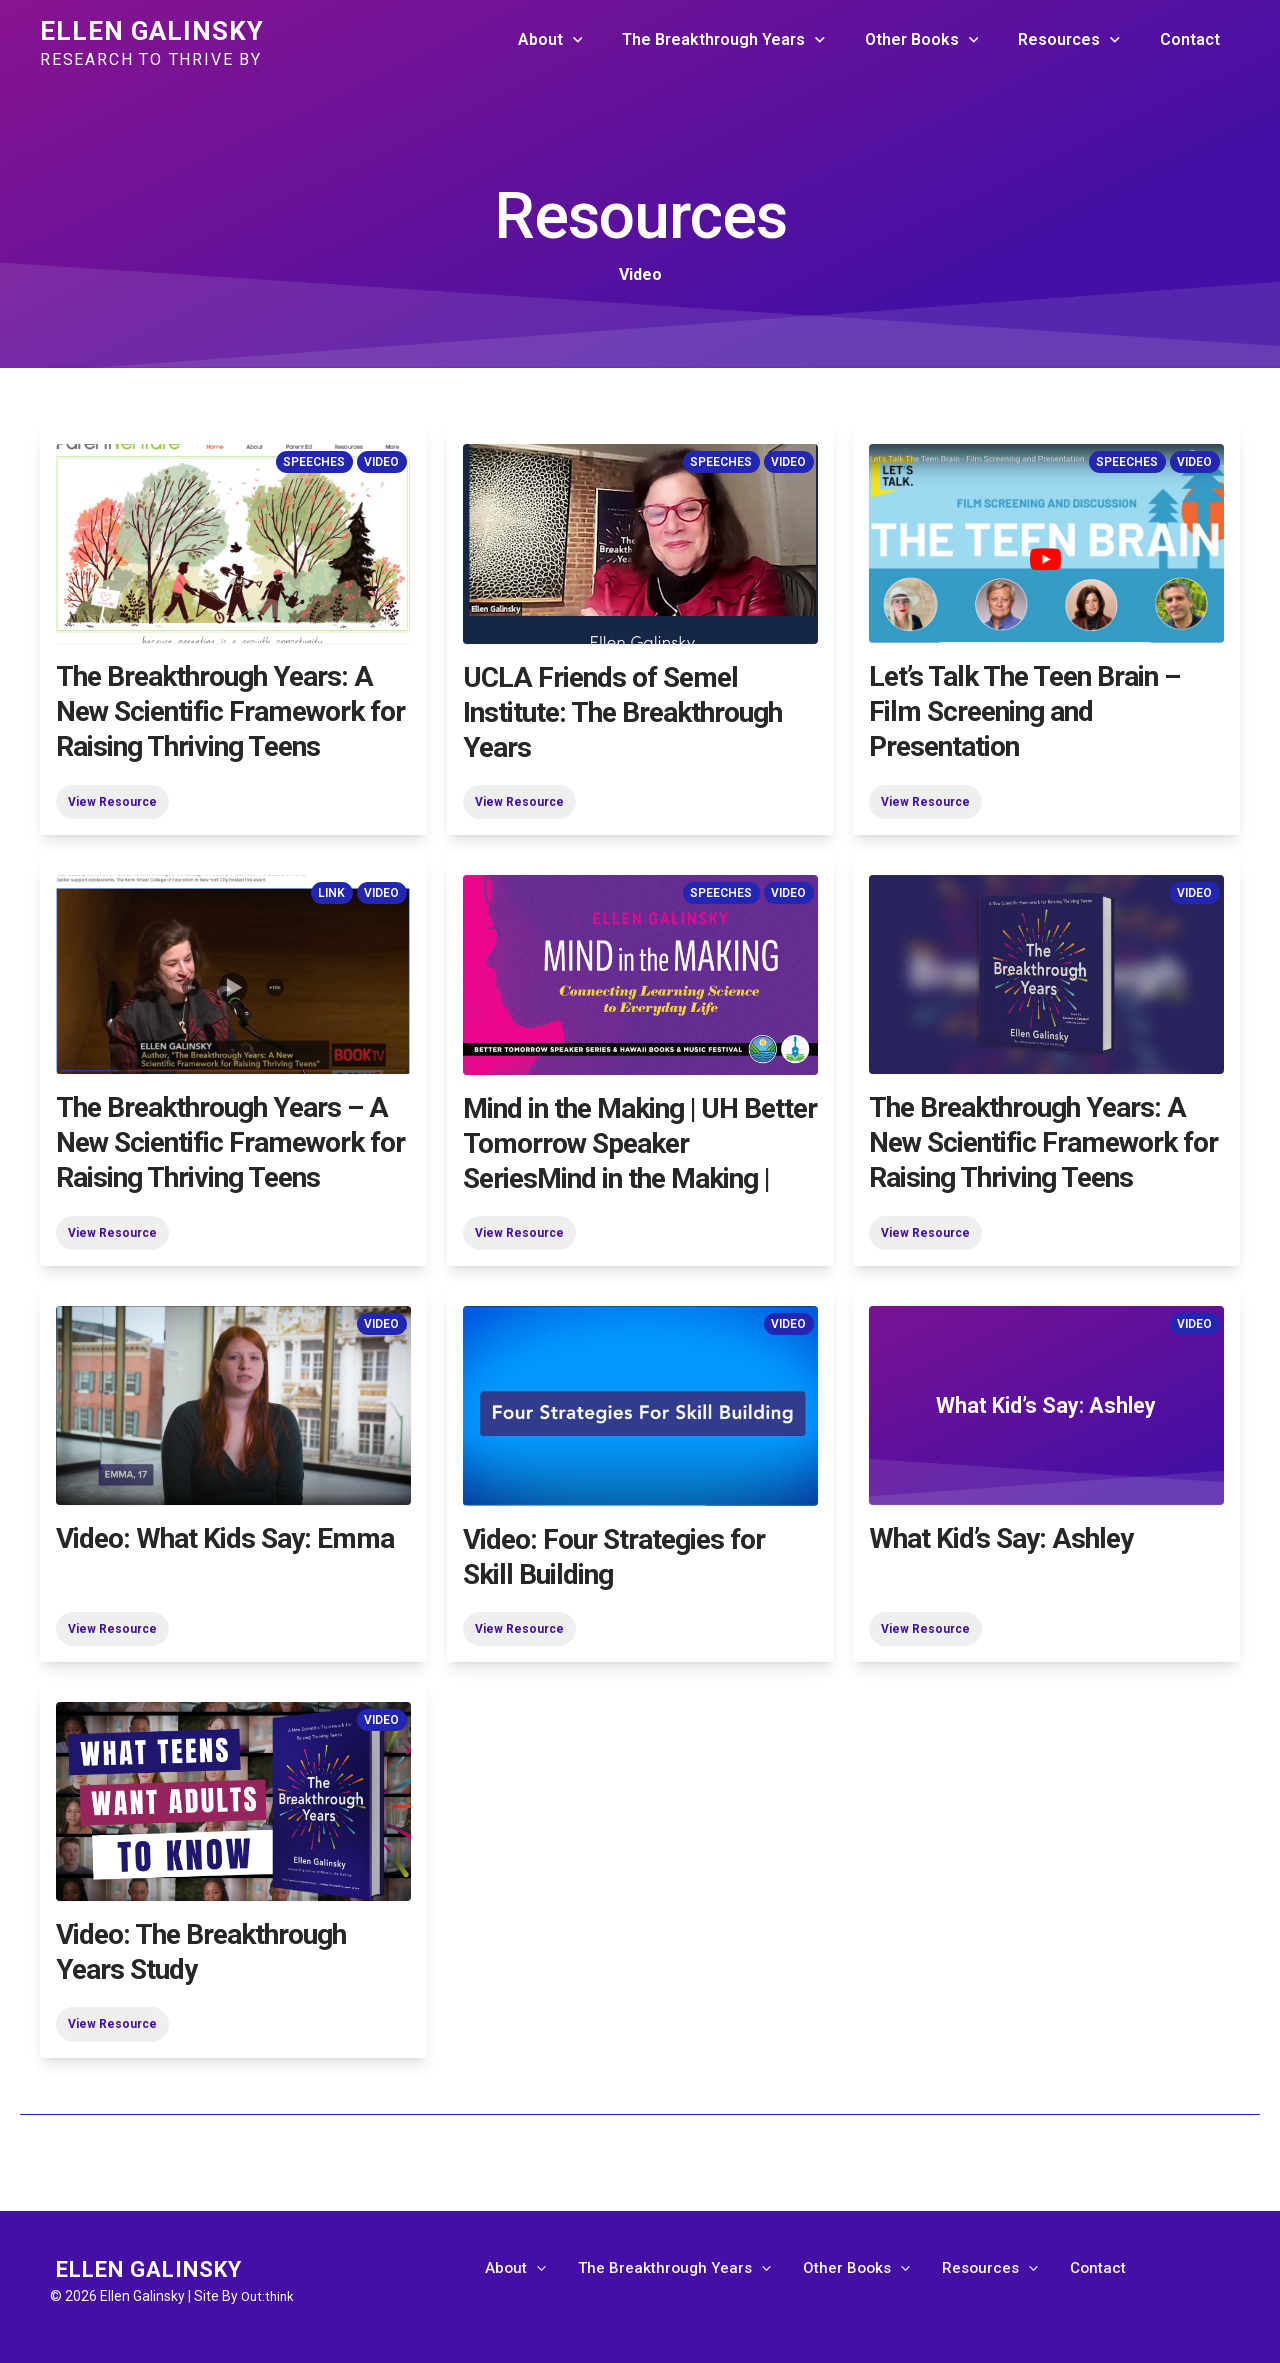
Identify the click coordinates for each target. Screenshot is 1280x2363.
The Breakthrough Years (751, 40)
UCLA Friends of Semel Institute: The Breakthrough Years (622, 711)
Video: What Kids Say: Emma (225, 1538)
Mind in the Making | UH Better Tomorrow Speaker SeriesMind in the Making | (640, 1142)
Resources (1081, 40)
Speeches (313, 462)
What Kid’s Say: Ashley (1001, 1538)
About (586, 40)
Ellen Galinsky (152, 31)
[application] (609, 40)
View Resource (112, 801)
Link (330, 893)
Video (381, 462)
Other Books (942, 40)
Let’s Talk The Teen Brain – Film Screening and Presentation (1024, 711)
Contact (1194, 39)
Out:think (269, 2296)
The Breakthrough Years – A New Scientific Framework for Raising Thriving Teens (230, 1142)
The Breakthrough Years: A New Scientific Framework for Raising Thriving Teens (230, 711)
